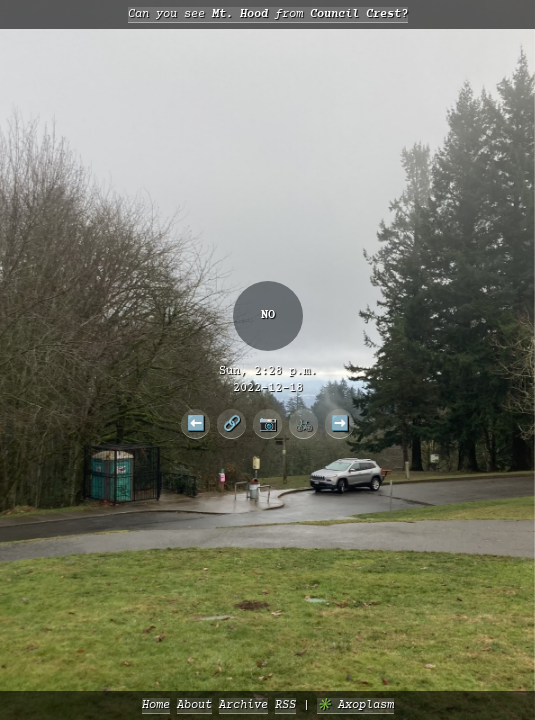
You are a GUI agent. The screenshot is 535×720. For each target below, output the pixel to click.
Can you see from (268, 14)
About (194, 705)
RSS (285, 705)
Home (156, 705)
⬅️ (196, 423)
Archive (243, 705)
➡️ (340, 423)
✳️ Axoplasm (355, 705)
